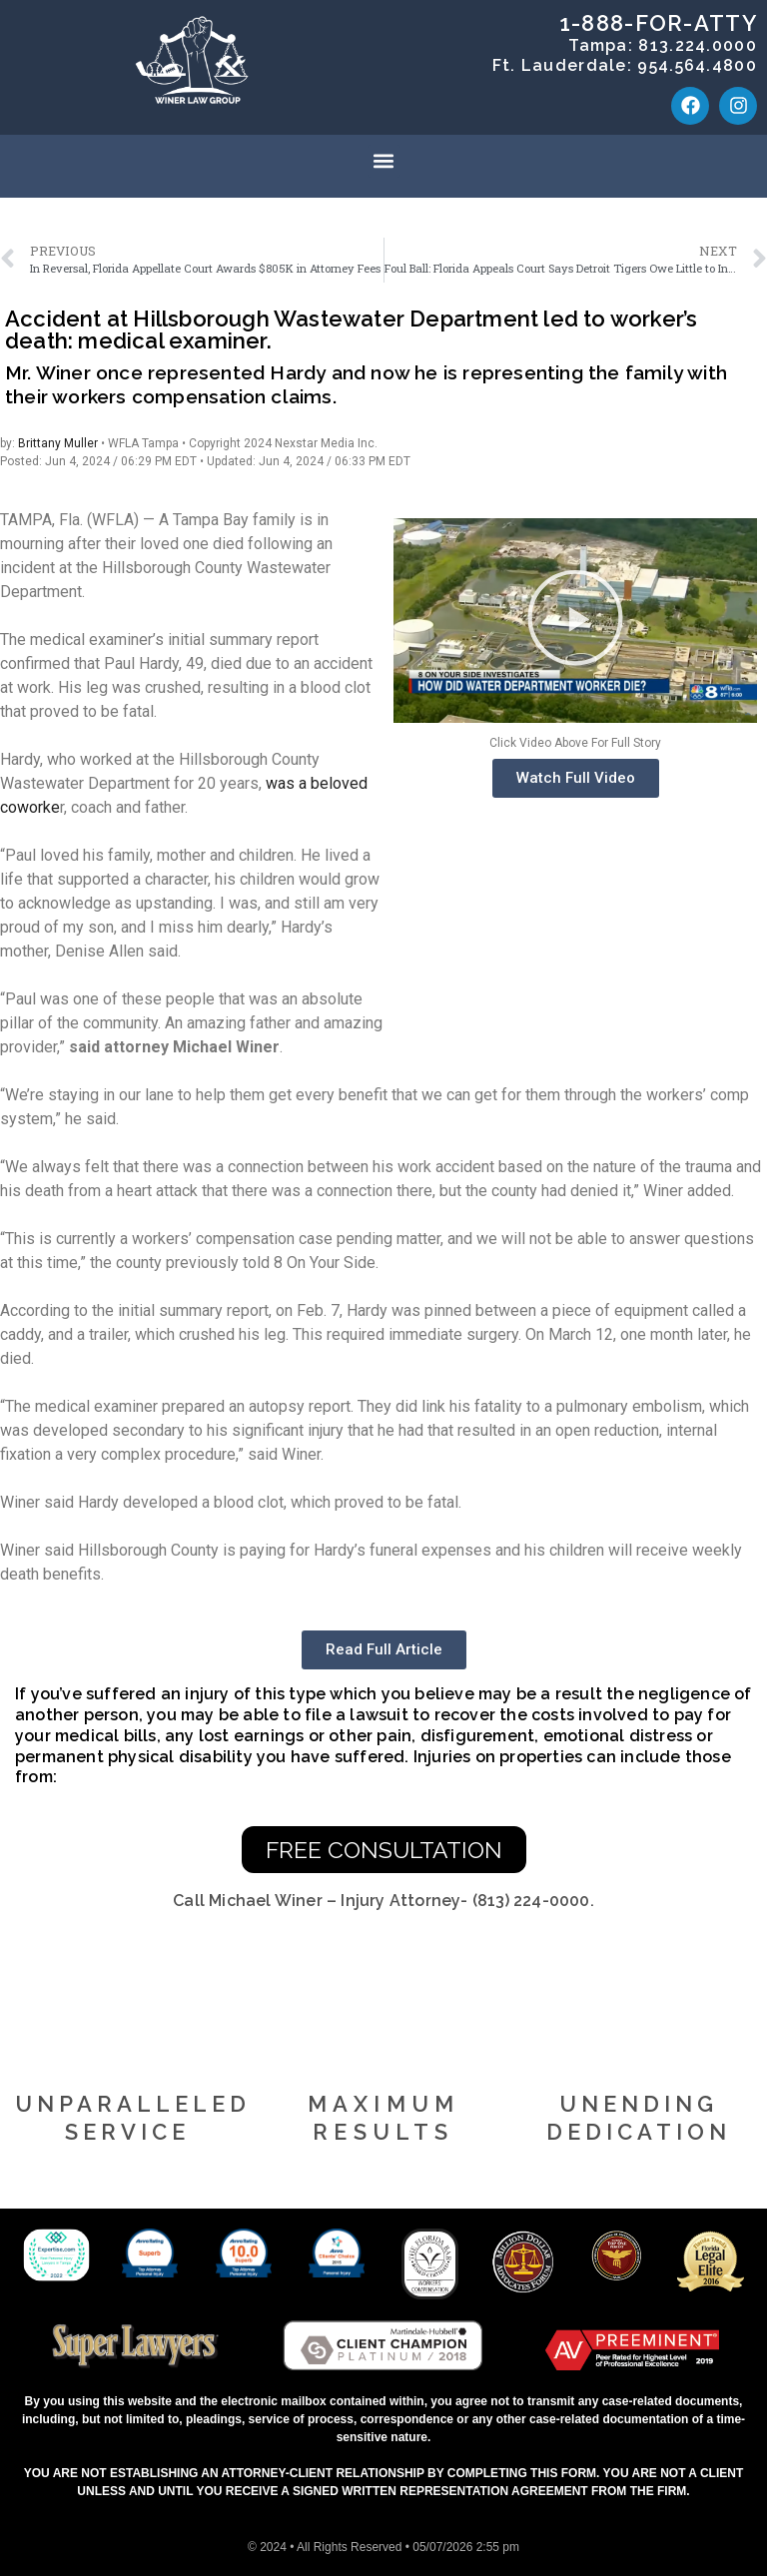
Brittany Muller (58, 443)
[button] (384, 161)
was (282, 783)
